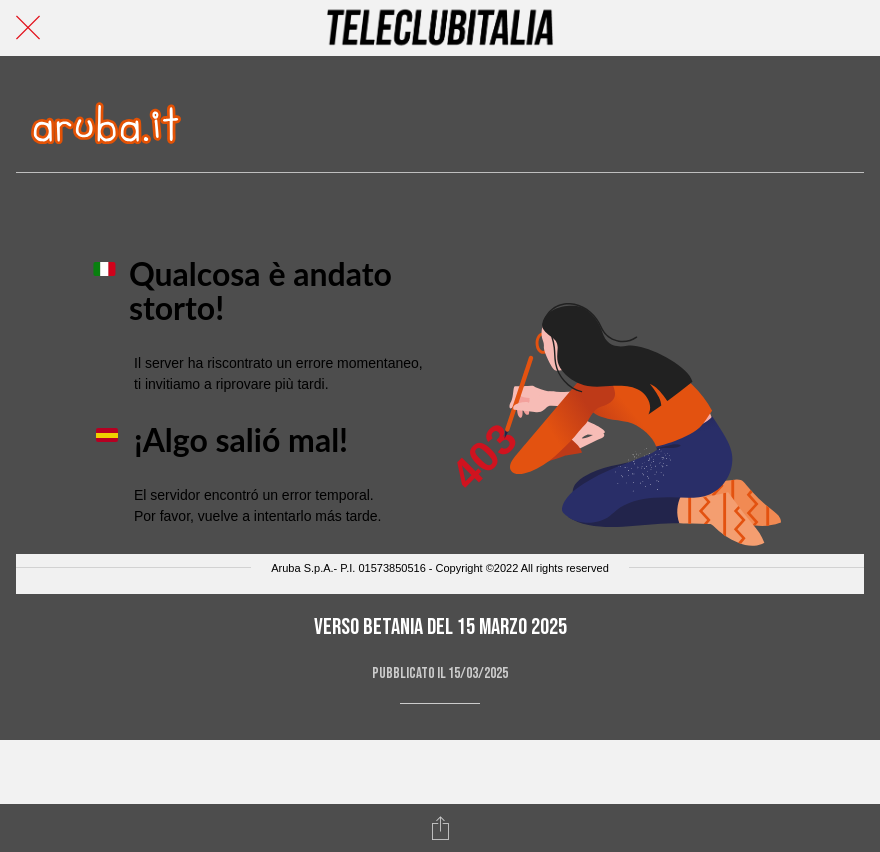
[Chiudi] (28, 28)
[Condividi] (440, 828)
